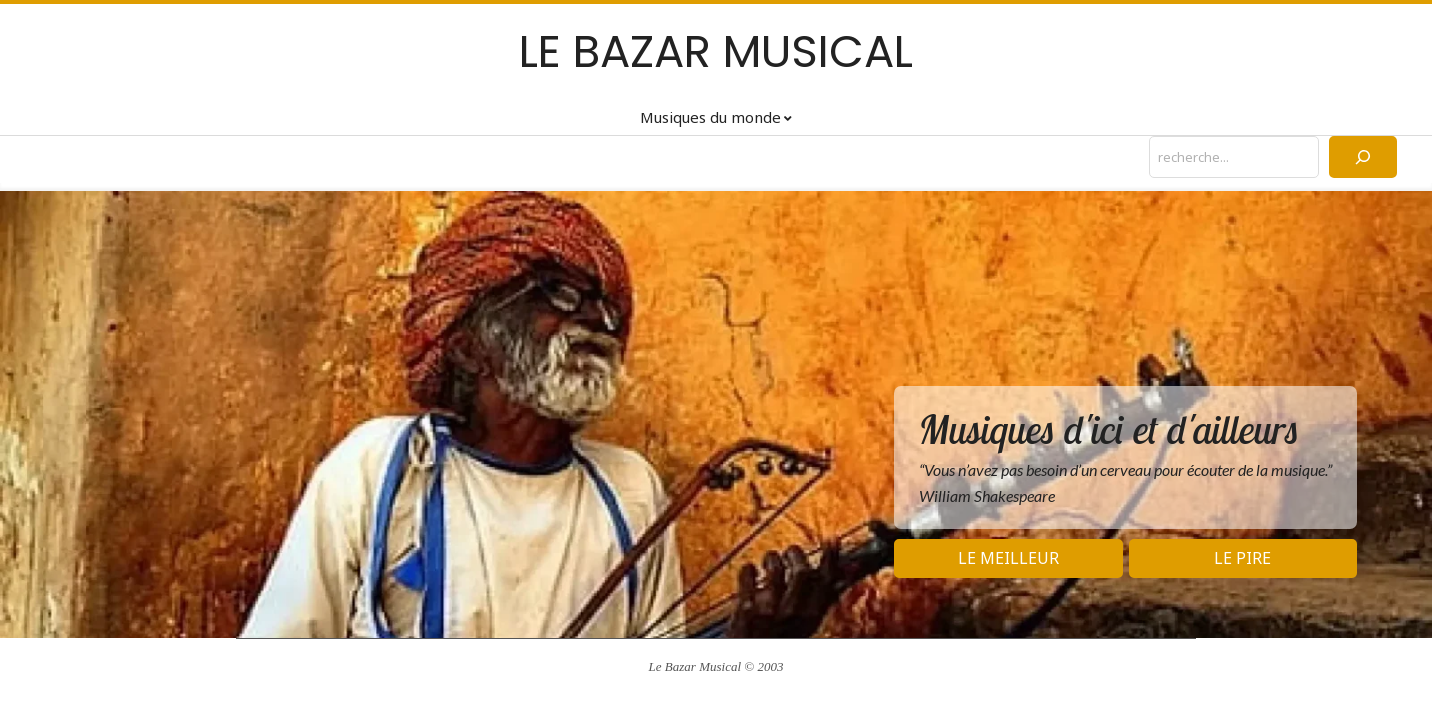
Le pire (1242, 558)
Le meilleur (1008, 558)
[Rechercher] (1363, 157)
